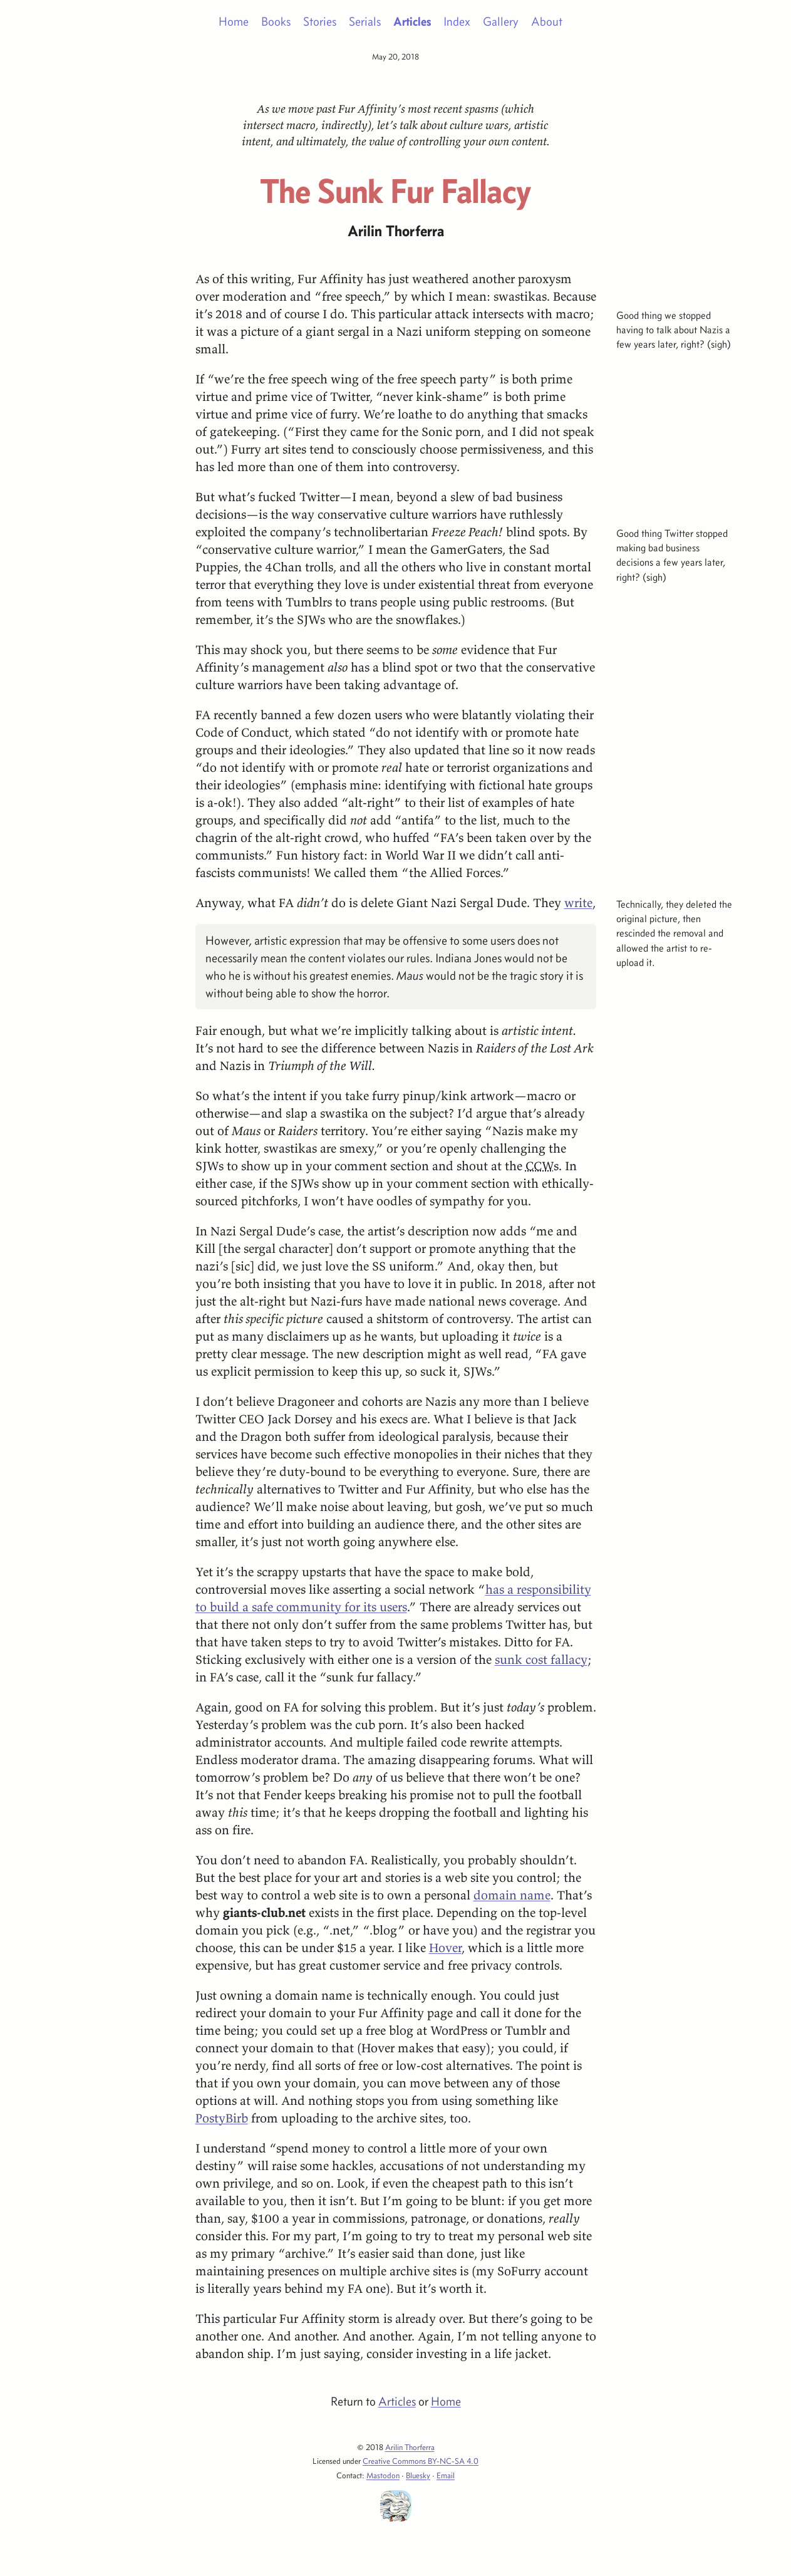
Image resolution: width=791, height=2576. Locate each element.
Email (446, 2475)
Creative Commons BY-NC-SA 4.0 (420, 2461)
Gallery (501, 21)
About (546, 21)
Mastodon (383, 2475)
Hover (445, 1947)
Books (276, 21)
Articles (412, 21)
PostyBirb (221, 2118)
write (578, 902)
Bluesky (418, 2475)
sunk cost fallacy (541, 1659)
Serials (365, 21)
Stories (319, 21)
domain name (512, 1895)
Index (456, 21)
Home (234, 21)
